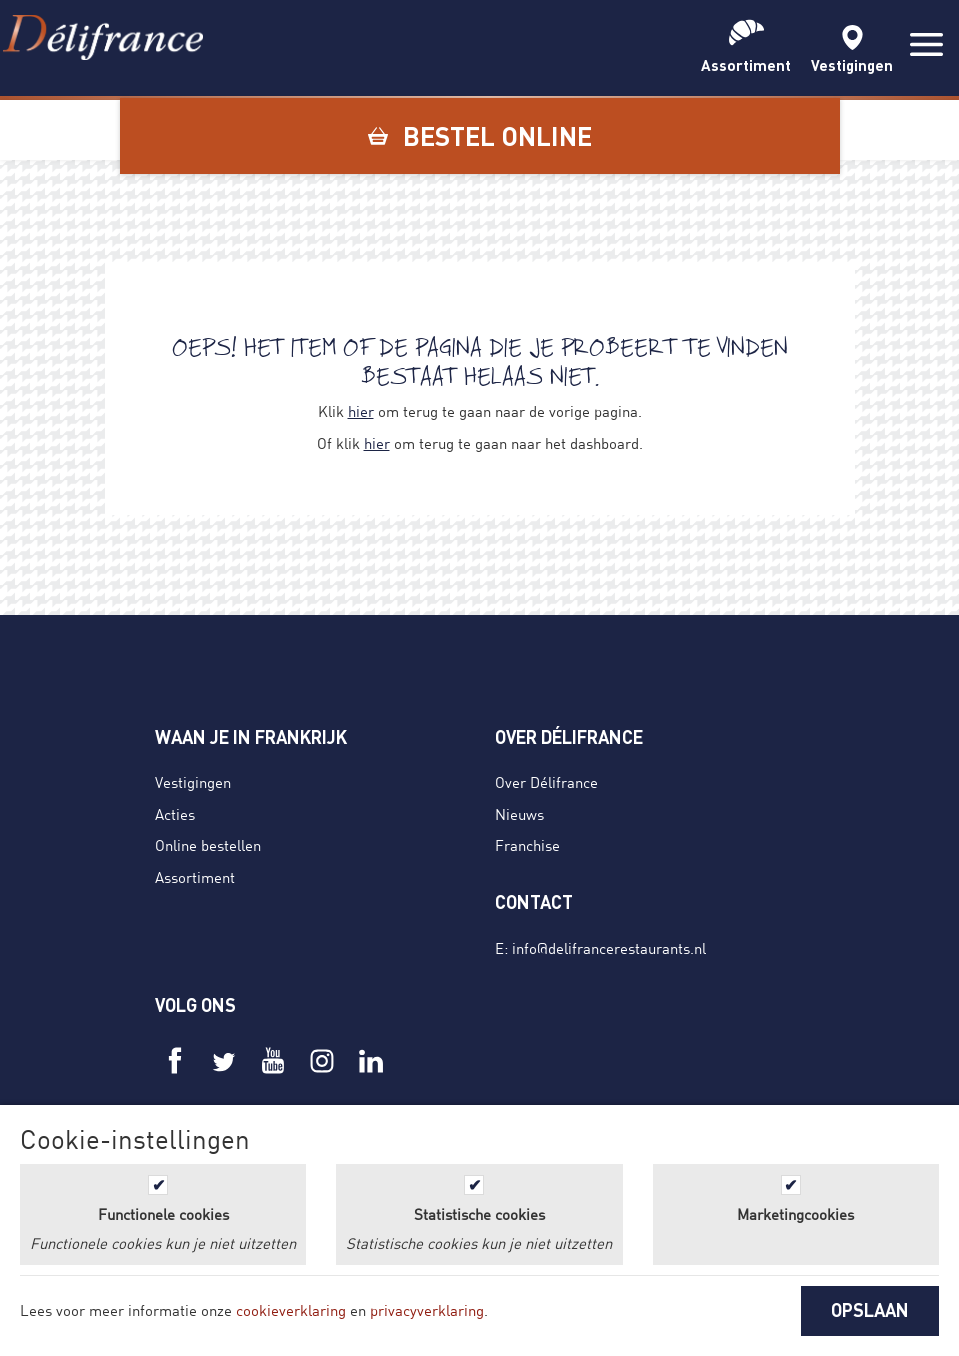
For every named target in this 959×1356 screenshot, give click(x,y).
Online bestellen (208, 845)
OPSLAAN (870, 1310)
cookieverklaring (291, 1310)
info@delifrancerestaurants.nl (609, 948)
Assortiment (195, 877)
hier (361, 411)
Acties (175, 814)
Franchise (527, 845)
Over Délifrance (546, 782)
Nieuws (519, 814)
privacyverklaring (427, 1310)
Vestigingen (193, 782)
